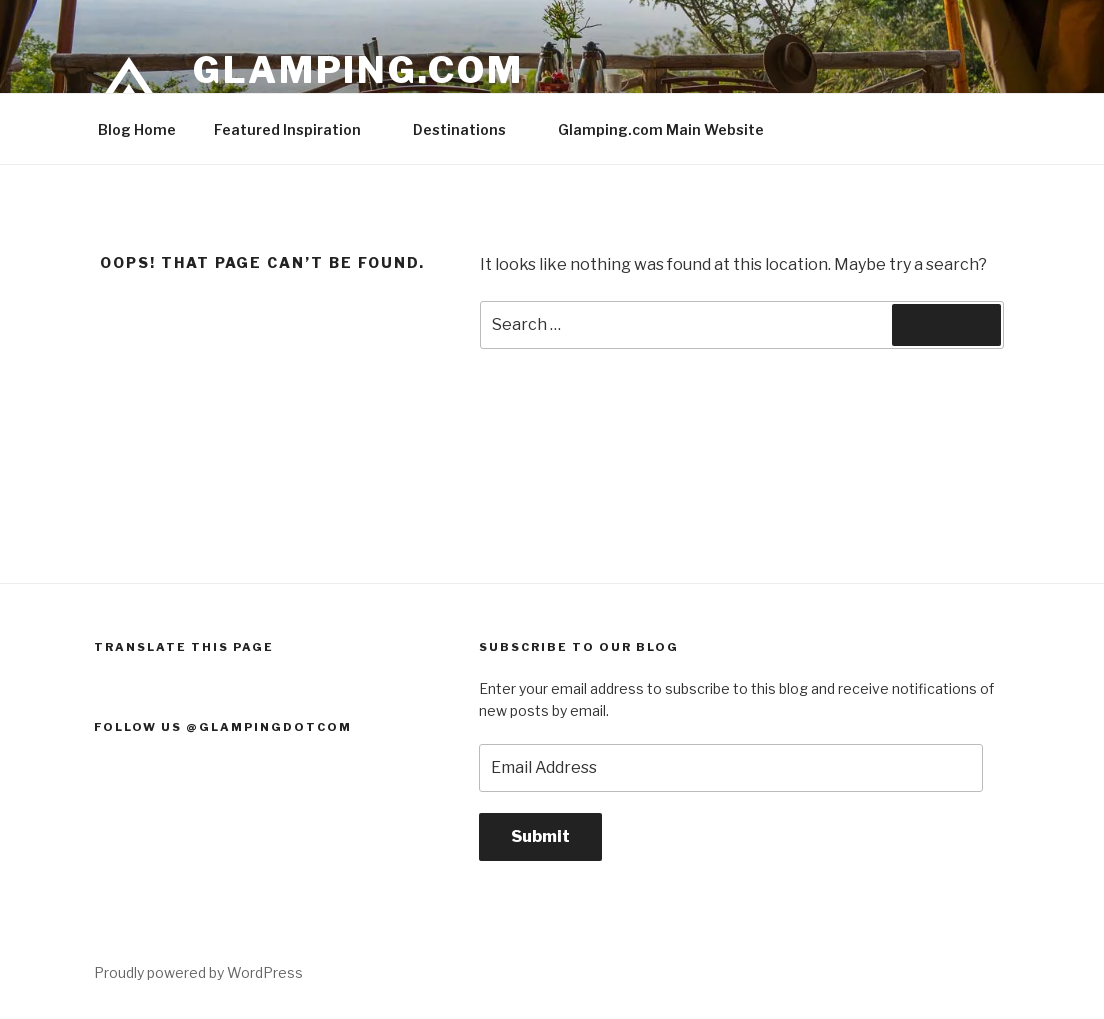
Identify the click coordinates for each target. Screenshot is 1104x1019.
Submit (540, 836)
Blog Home (137, 129)
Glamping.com (358, 70)
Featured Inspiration (297, 129)
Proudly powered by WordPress (198, 972)
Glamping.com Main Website (661, 129)
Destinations (469, 129)
